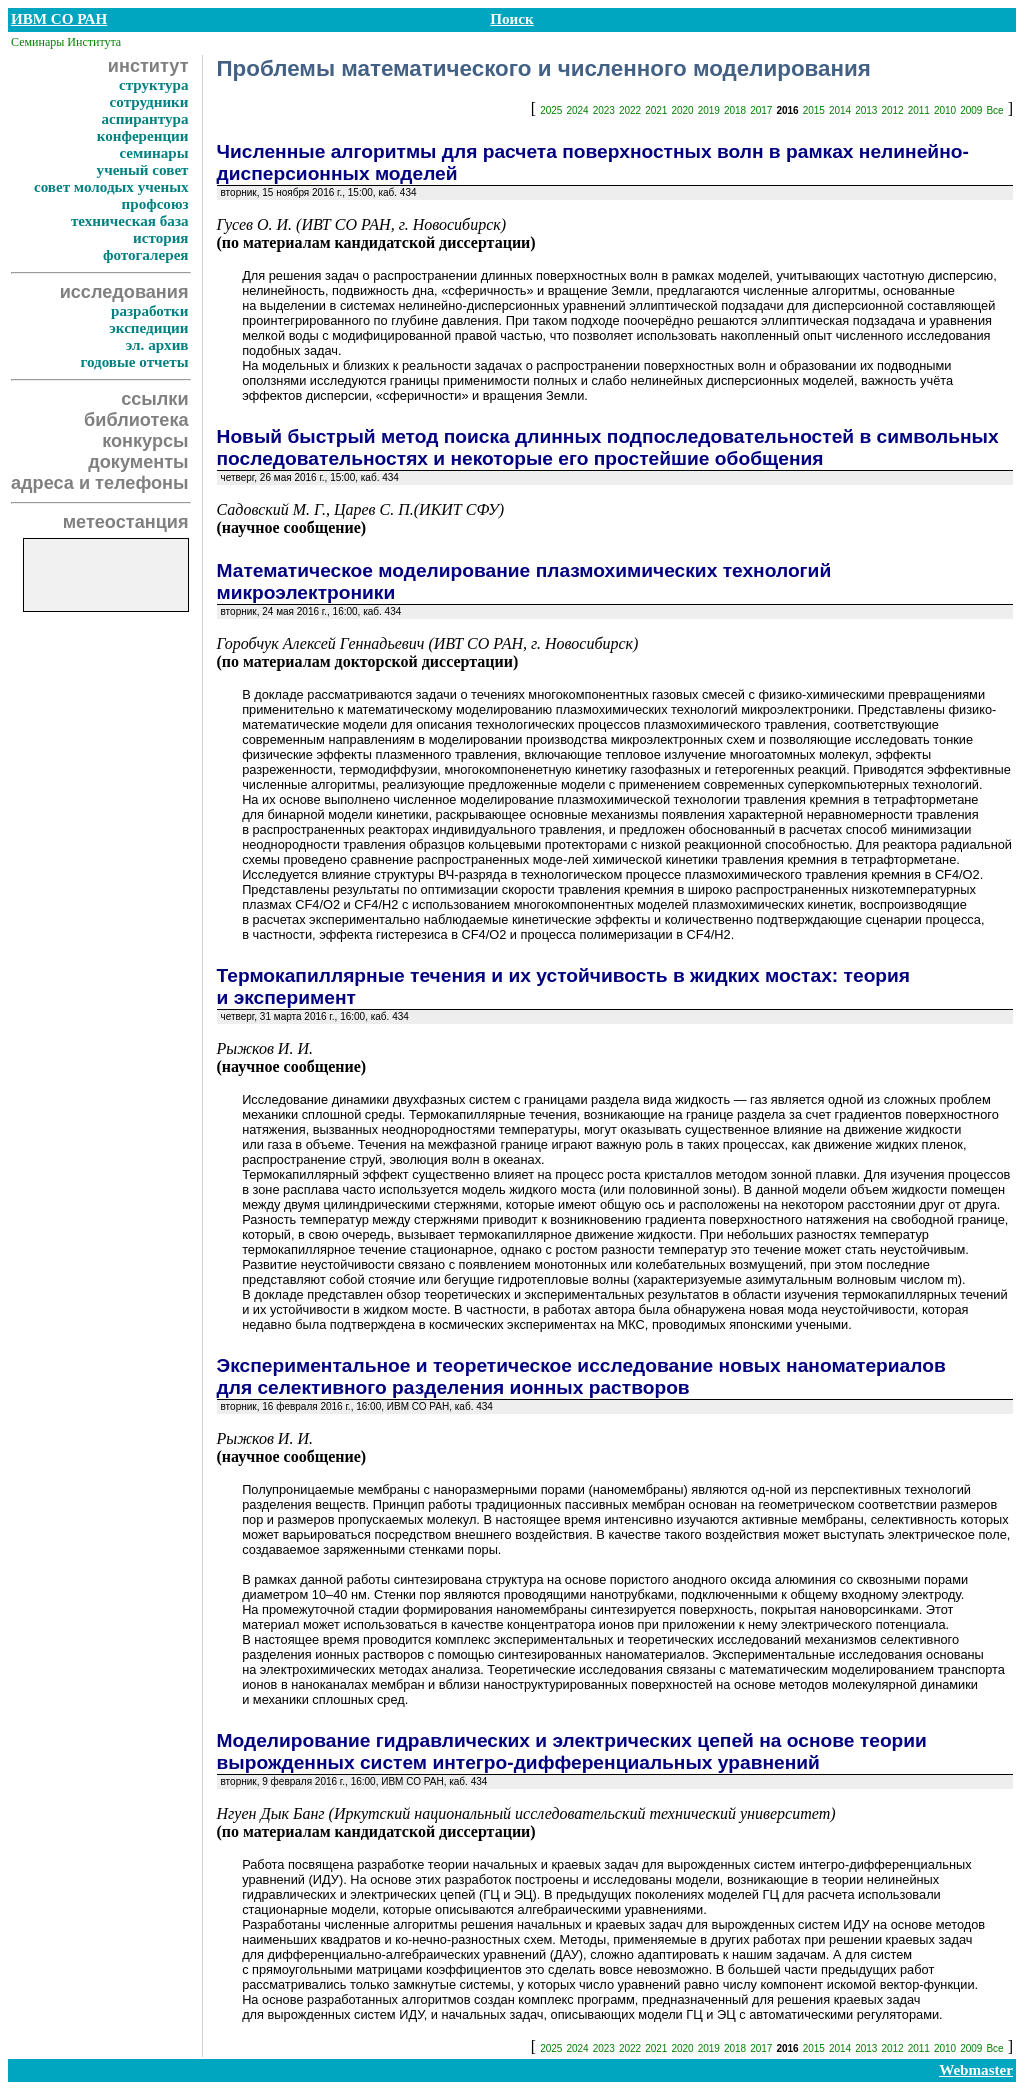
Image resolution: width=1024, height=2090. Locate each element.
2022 (630, 110)
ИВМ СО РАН (59, 19)
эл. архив (157, 345)
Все (994, 110)
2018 (735, 110)
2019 (709, 110)
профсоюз (155, 204)
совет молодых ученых (111, 187)
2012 (892, 110)
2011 (919, 110)
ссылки (154, 399)
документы (138, 462)
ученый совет (143, 170)
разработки (150, 311)
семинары (153, 153)
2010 (945, 110)
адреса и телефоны (100, 483)
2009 (971, 110)
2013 (866, 110)
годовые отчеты (134, 362)
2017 (761, 110)
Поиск (511, 19)
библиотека (136, 420)
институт (148, 66)
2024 (577, 110)
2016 (787, 110)
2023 (604, 110)
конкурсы (145, 441)
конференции (143, 136)
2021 (656, 110)
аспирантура (144, 119)
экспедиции (148, 328)
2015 (814, 110)
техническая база (130, 221)
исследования (124, 292)
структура (154, 85)
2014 (840, 110)
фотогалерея (146, 255)
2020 (682, 110)
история (160, 238)
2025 (551, 110)
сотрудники (149, 102)
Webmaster (976, 2070)
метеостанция (126, 522)
